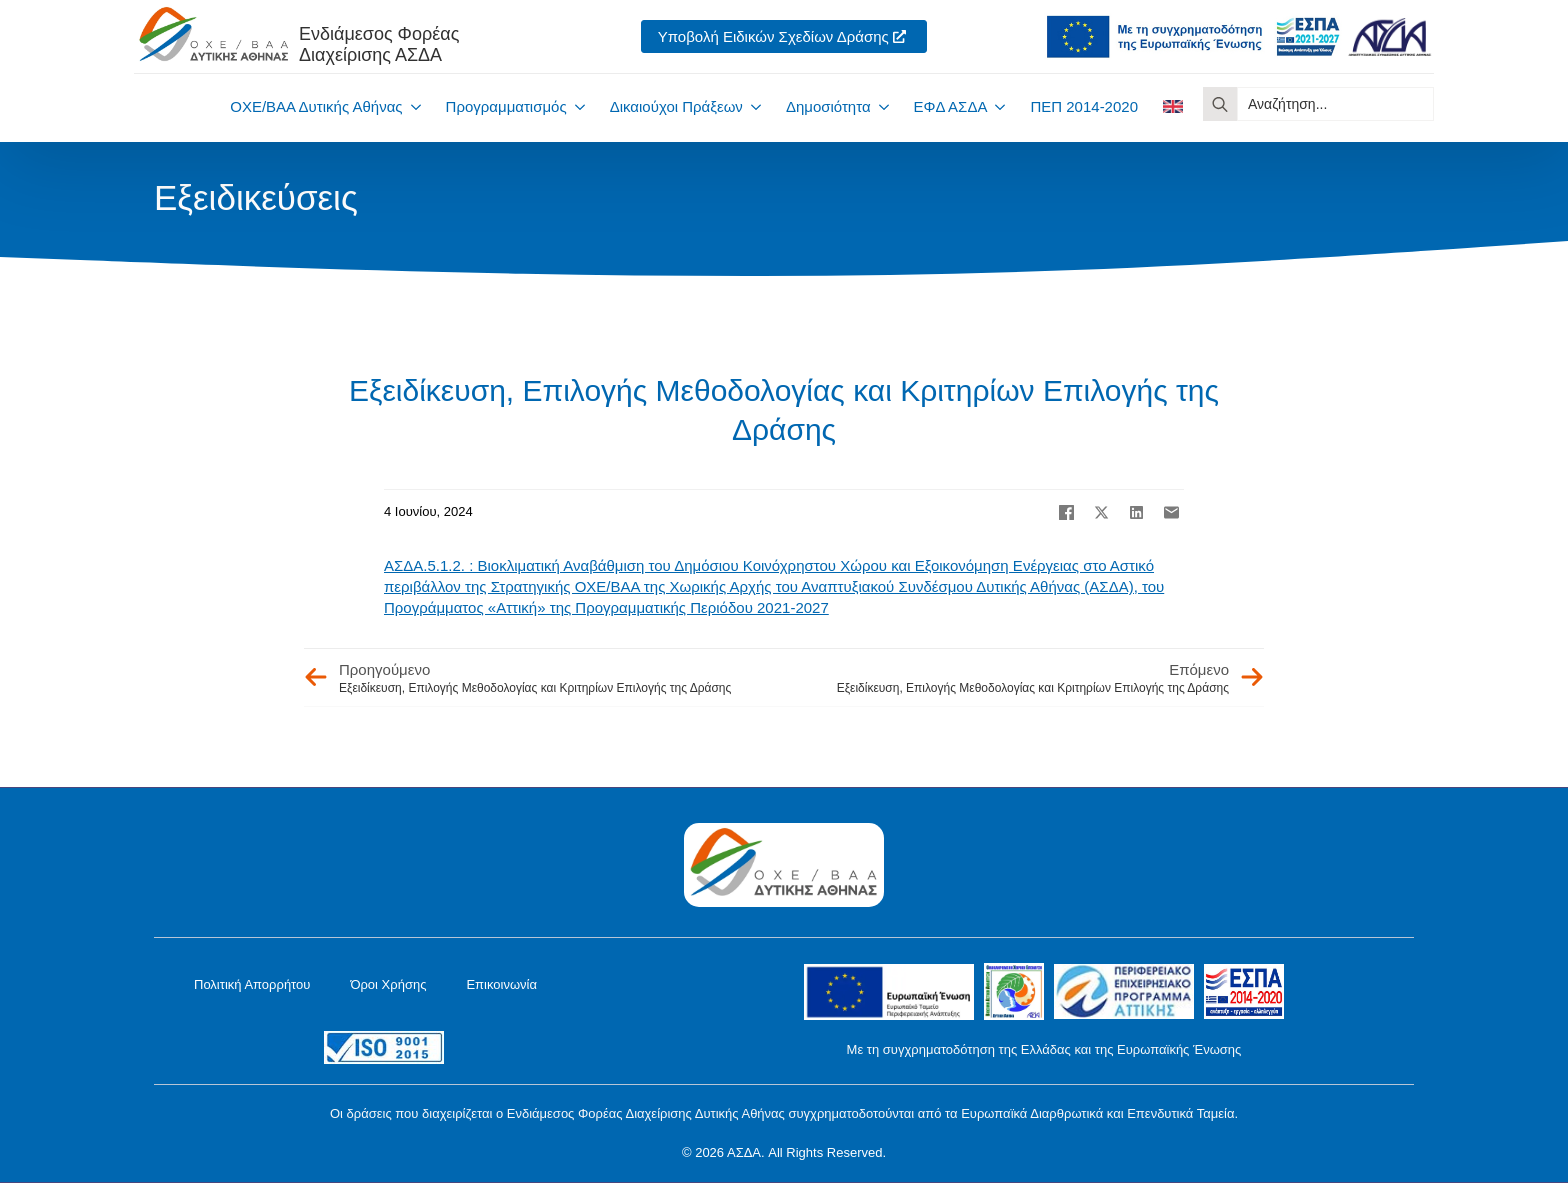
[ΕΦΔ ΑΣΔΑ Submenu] (996, 106)
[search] (1220, 104)
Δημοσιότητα (828, 106)
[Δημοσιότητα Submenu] (880, 106)
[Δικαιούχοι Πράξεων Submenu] (752, 106)
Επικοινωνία (501, 984)
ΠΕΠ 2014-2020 (1084, 106)
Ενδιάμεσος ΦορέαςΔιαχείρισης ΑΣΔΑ (379, 44)
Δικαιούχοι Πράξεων (676, 106)
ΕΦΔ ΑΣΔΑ (951, 106)
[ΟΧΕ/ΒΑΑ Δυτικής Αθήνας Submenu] (412, 106)
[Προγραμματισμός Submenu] (576, 106)
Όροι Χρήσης (388, 984)
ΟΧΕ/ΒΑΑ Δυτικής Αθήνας (316, 106)
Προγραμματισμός (506, 106)
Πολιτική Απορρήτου (252, 984)
